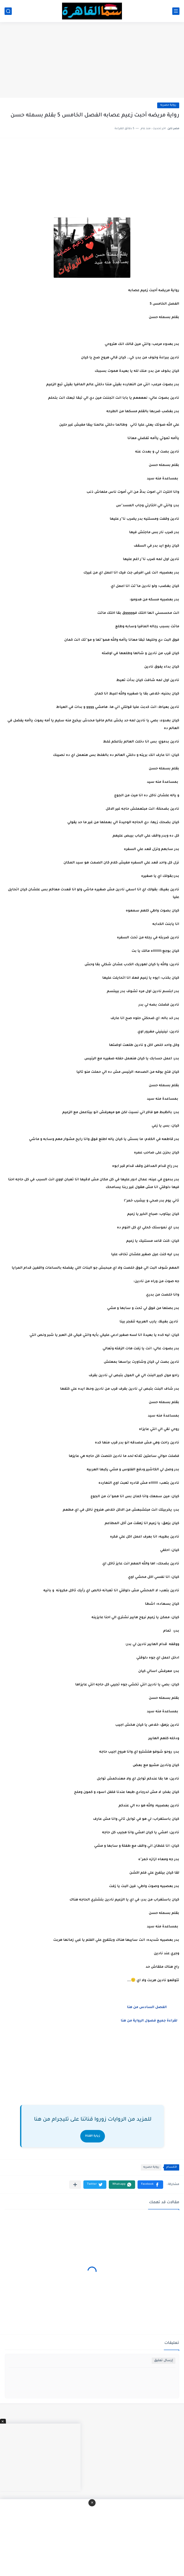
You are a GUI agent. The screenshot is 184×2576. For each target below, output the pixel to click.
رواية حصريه (168, 105)
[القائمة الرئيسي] (175, 11)
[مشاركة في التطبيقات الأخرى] (75, 2184)
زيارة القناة (92, 2136)
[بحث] (8, 11)
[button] (150, 2184)
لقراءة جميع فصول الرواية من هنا (150, 2021)
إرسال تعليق (163, 2360)
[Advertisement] (92, 60)
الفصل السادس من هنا (148, 2007)
